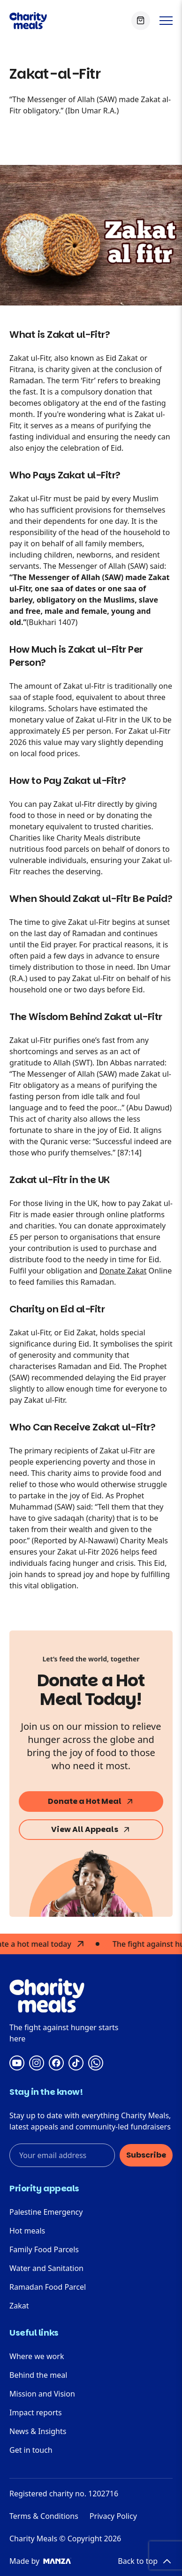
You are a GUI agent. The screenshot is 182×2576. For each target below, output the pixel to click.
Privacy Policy (113, 2516)
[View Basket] (140, 20)
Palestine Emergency (46, 2212)
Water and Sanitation (46, 2268)
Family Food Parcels (44, 2249)
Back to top (145, 2561)
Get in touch (31, 2450)
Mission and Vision (42, 2394)
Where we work (36, 2356)
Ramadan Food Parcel (47, 2287)
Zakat (19, 2306)
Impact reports (35, 2412)
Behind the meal (38, 2375)
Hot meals (27, 2231)
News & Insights (37, 2431)
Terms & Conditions (43, 2516)
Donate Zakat (123, 1271)
